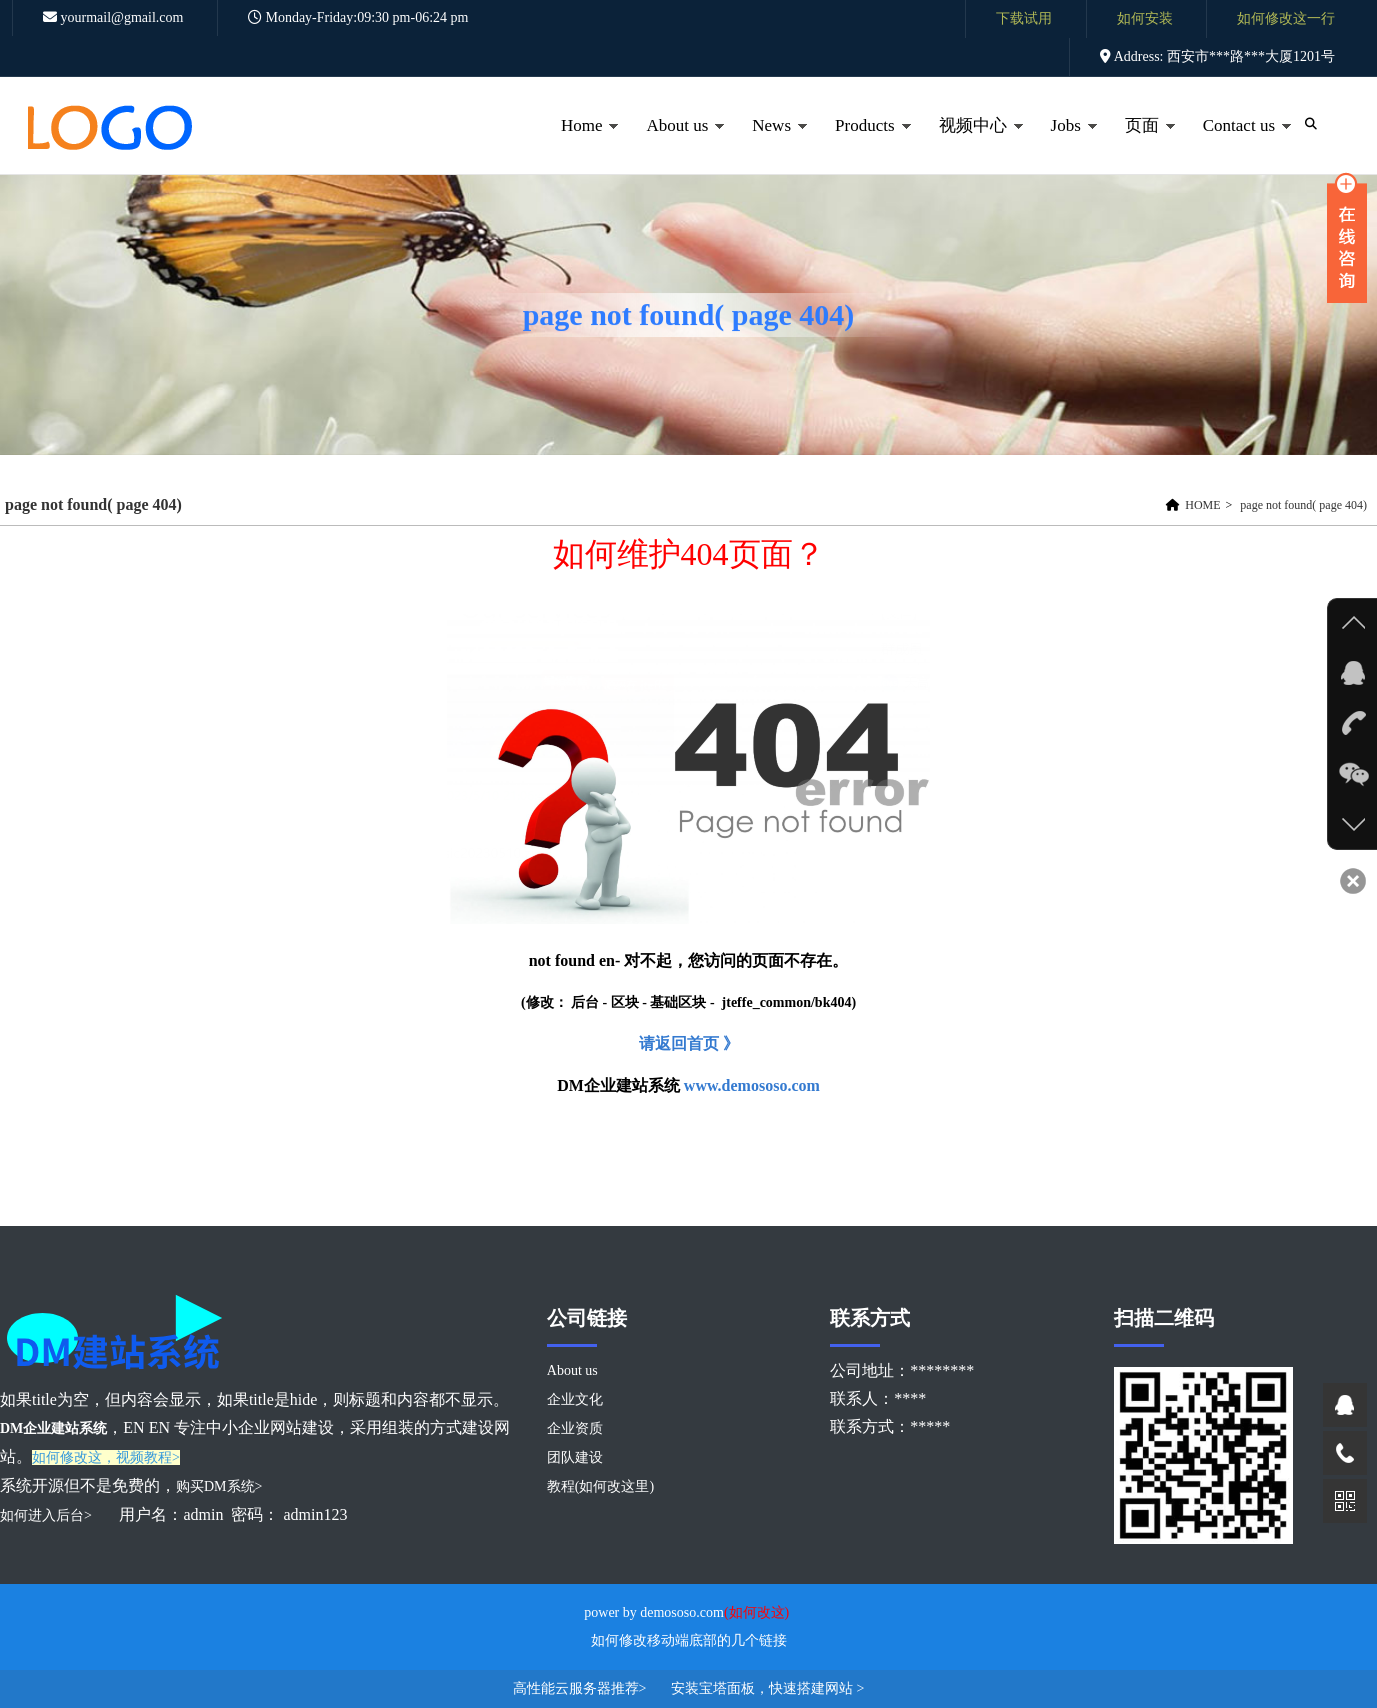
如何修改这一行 (1286, 18)
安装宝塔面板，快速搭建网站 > (767, 1688)
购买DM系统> (219, 1486)
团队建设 (575, 1457)
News (769, 145)
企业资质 (575, 1428)
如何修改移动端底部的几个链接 (689, 1640)
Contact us (1236, 145)
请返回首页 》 (689, 1043)
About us (674, 145)
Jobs (1063, 145)
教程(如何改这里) (600, 1486)
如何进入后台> (47, 1515)
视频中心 (970, 145)
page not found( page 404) (1303, 505)
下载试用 (1024, 18)
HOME (1202, 505)
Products (862, 145)
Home (579, 145)
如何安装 (1145, 18)
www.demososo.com (752, 1085)
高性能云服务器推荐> (581, 1688)
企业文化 (575, 1399)
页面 (1139, 145)
